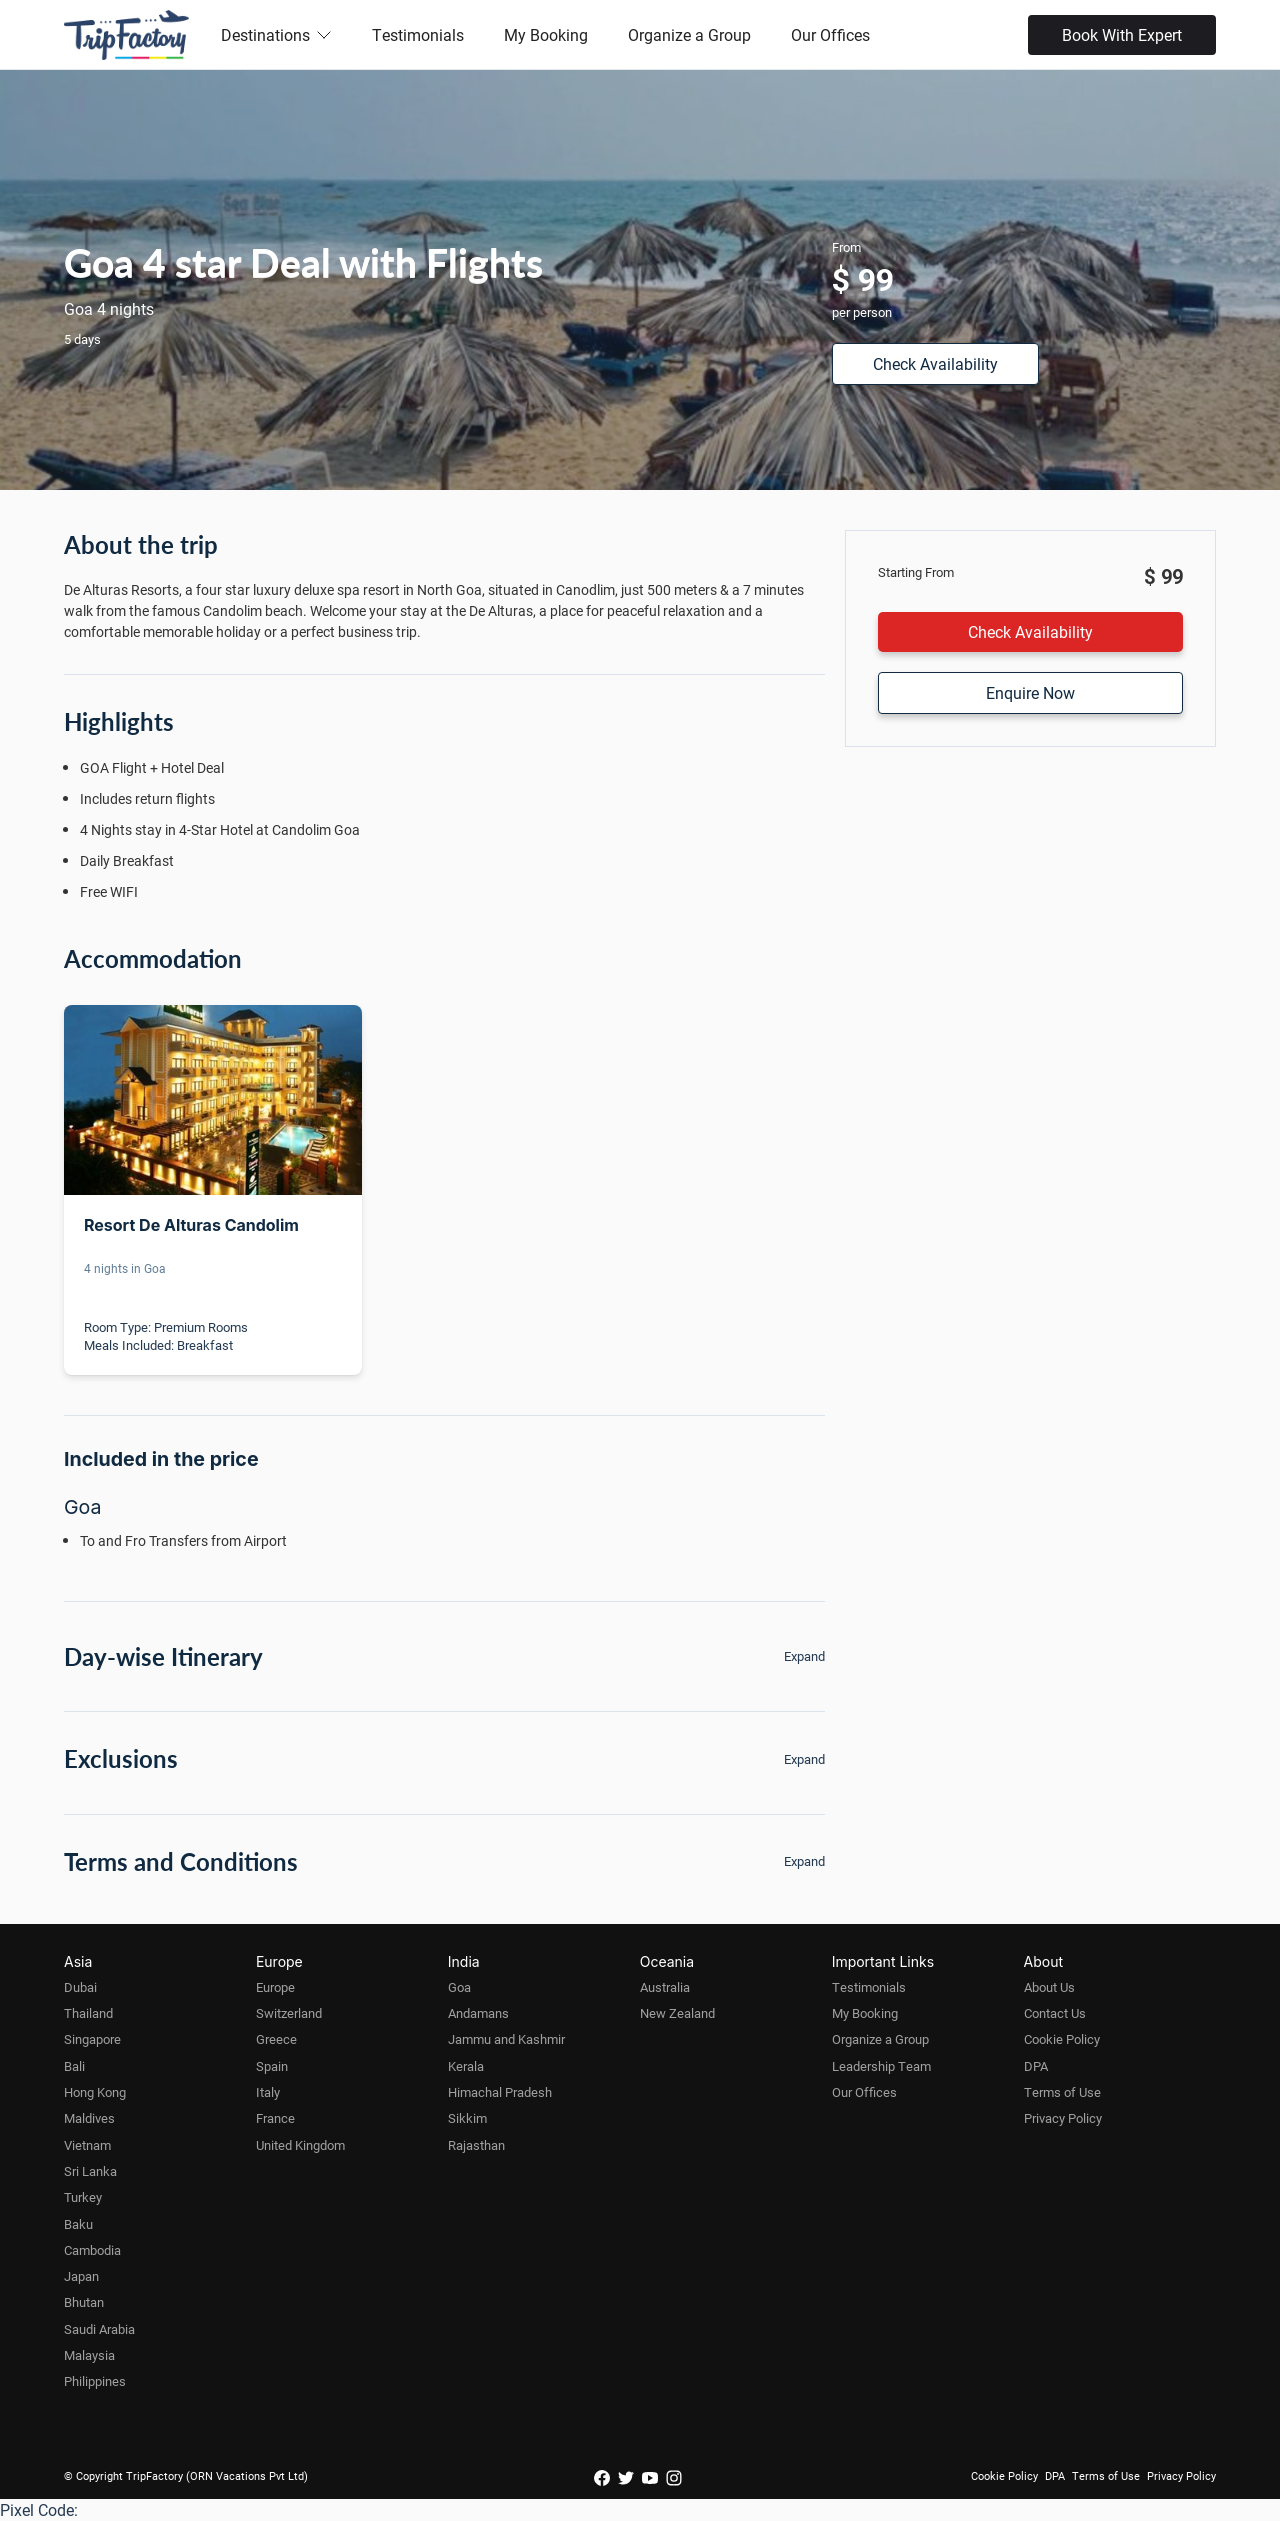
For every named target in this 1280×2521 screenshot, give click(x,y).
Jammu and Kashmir (506, 2039)
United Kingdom (300, 2145)
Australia (665, 1987)
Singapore (92, 2039)
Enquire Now (1030, 692)
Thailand (88, 2013)
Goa (459, 1987)
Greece (276, 2039)
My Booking (546, 34)
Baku (78, 2224)
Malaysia (89, 2355)
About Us (1049, 1987)
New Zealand (677, 2013)
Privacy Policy (1063, 2118)
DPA (1036, 2066)
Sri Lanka (90, 2171)
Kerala (466, 2066)
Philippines (95, 2381)
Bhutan (84, 2302)
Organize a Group (689, 34)
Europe (275, 1987)
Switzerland (289, 2013)
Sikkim (467, 2118)
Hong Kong (95, 2092)
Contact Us (1055, 2013)
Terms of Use (1062, 2092)
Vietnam (87, 2145)
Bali (74, 2066)
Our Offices (830, 34)
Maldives (89, 2118)
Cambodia (92, 2250)
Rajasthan (476, 2145)
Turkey (83, 2197)
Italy (268, 2092)
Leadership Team (881, 2066)
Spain (272, 2066)
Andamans (478, 2013)
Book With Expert (1122, 34)
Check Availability (935, 363)
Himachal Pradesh (500, 2092)
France (275, 2118)
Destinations (276, 34)
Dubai (80, 1987)
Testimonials (418, 34)
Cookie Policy (1062, 2039)
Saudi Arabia (99, 2329)
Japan (81, 2276)
